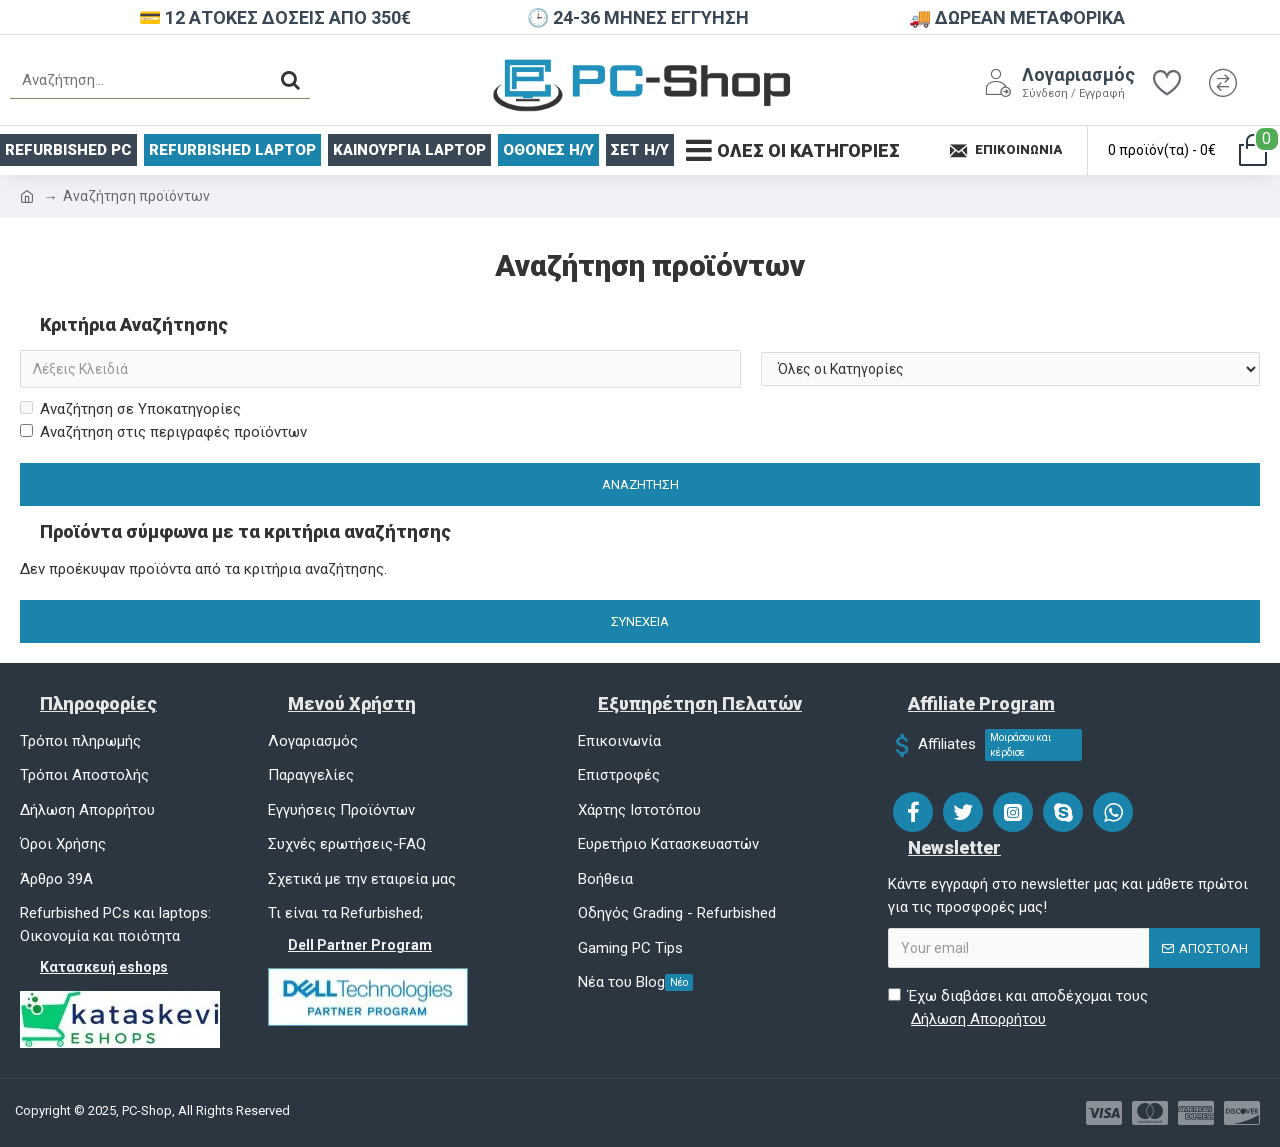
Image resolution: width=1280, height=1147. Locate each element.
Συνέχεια (640, 621)
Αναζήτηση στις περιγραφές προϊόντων (163, 432)
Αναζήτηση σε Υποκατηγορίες (130, 409)
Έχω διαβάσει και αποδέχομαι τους (1018, 1008)
